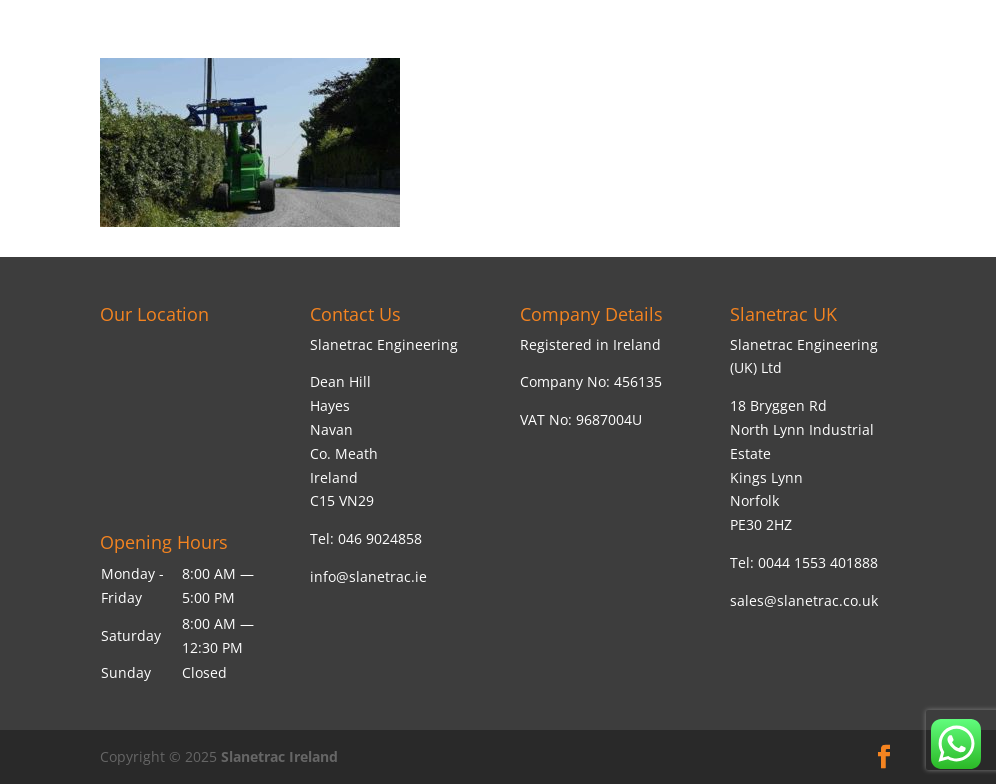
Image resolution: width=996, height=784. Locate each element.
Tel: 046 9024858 (366, 538)
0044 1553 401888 (818, 562)
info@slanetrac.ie (368, 576)
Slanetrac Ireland (279, 756)
